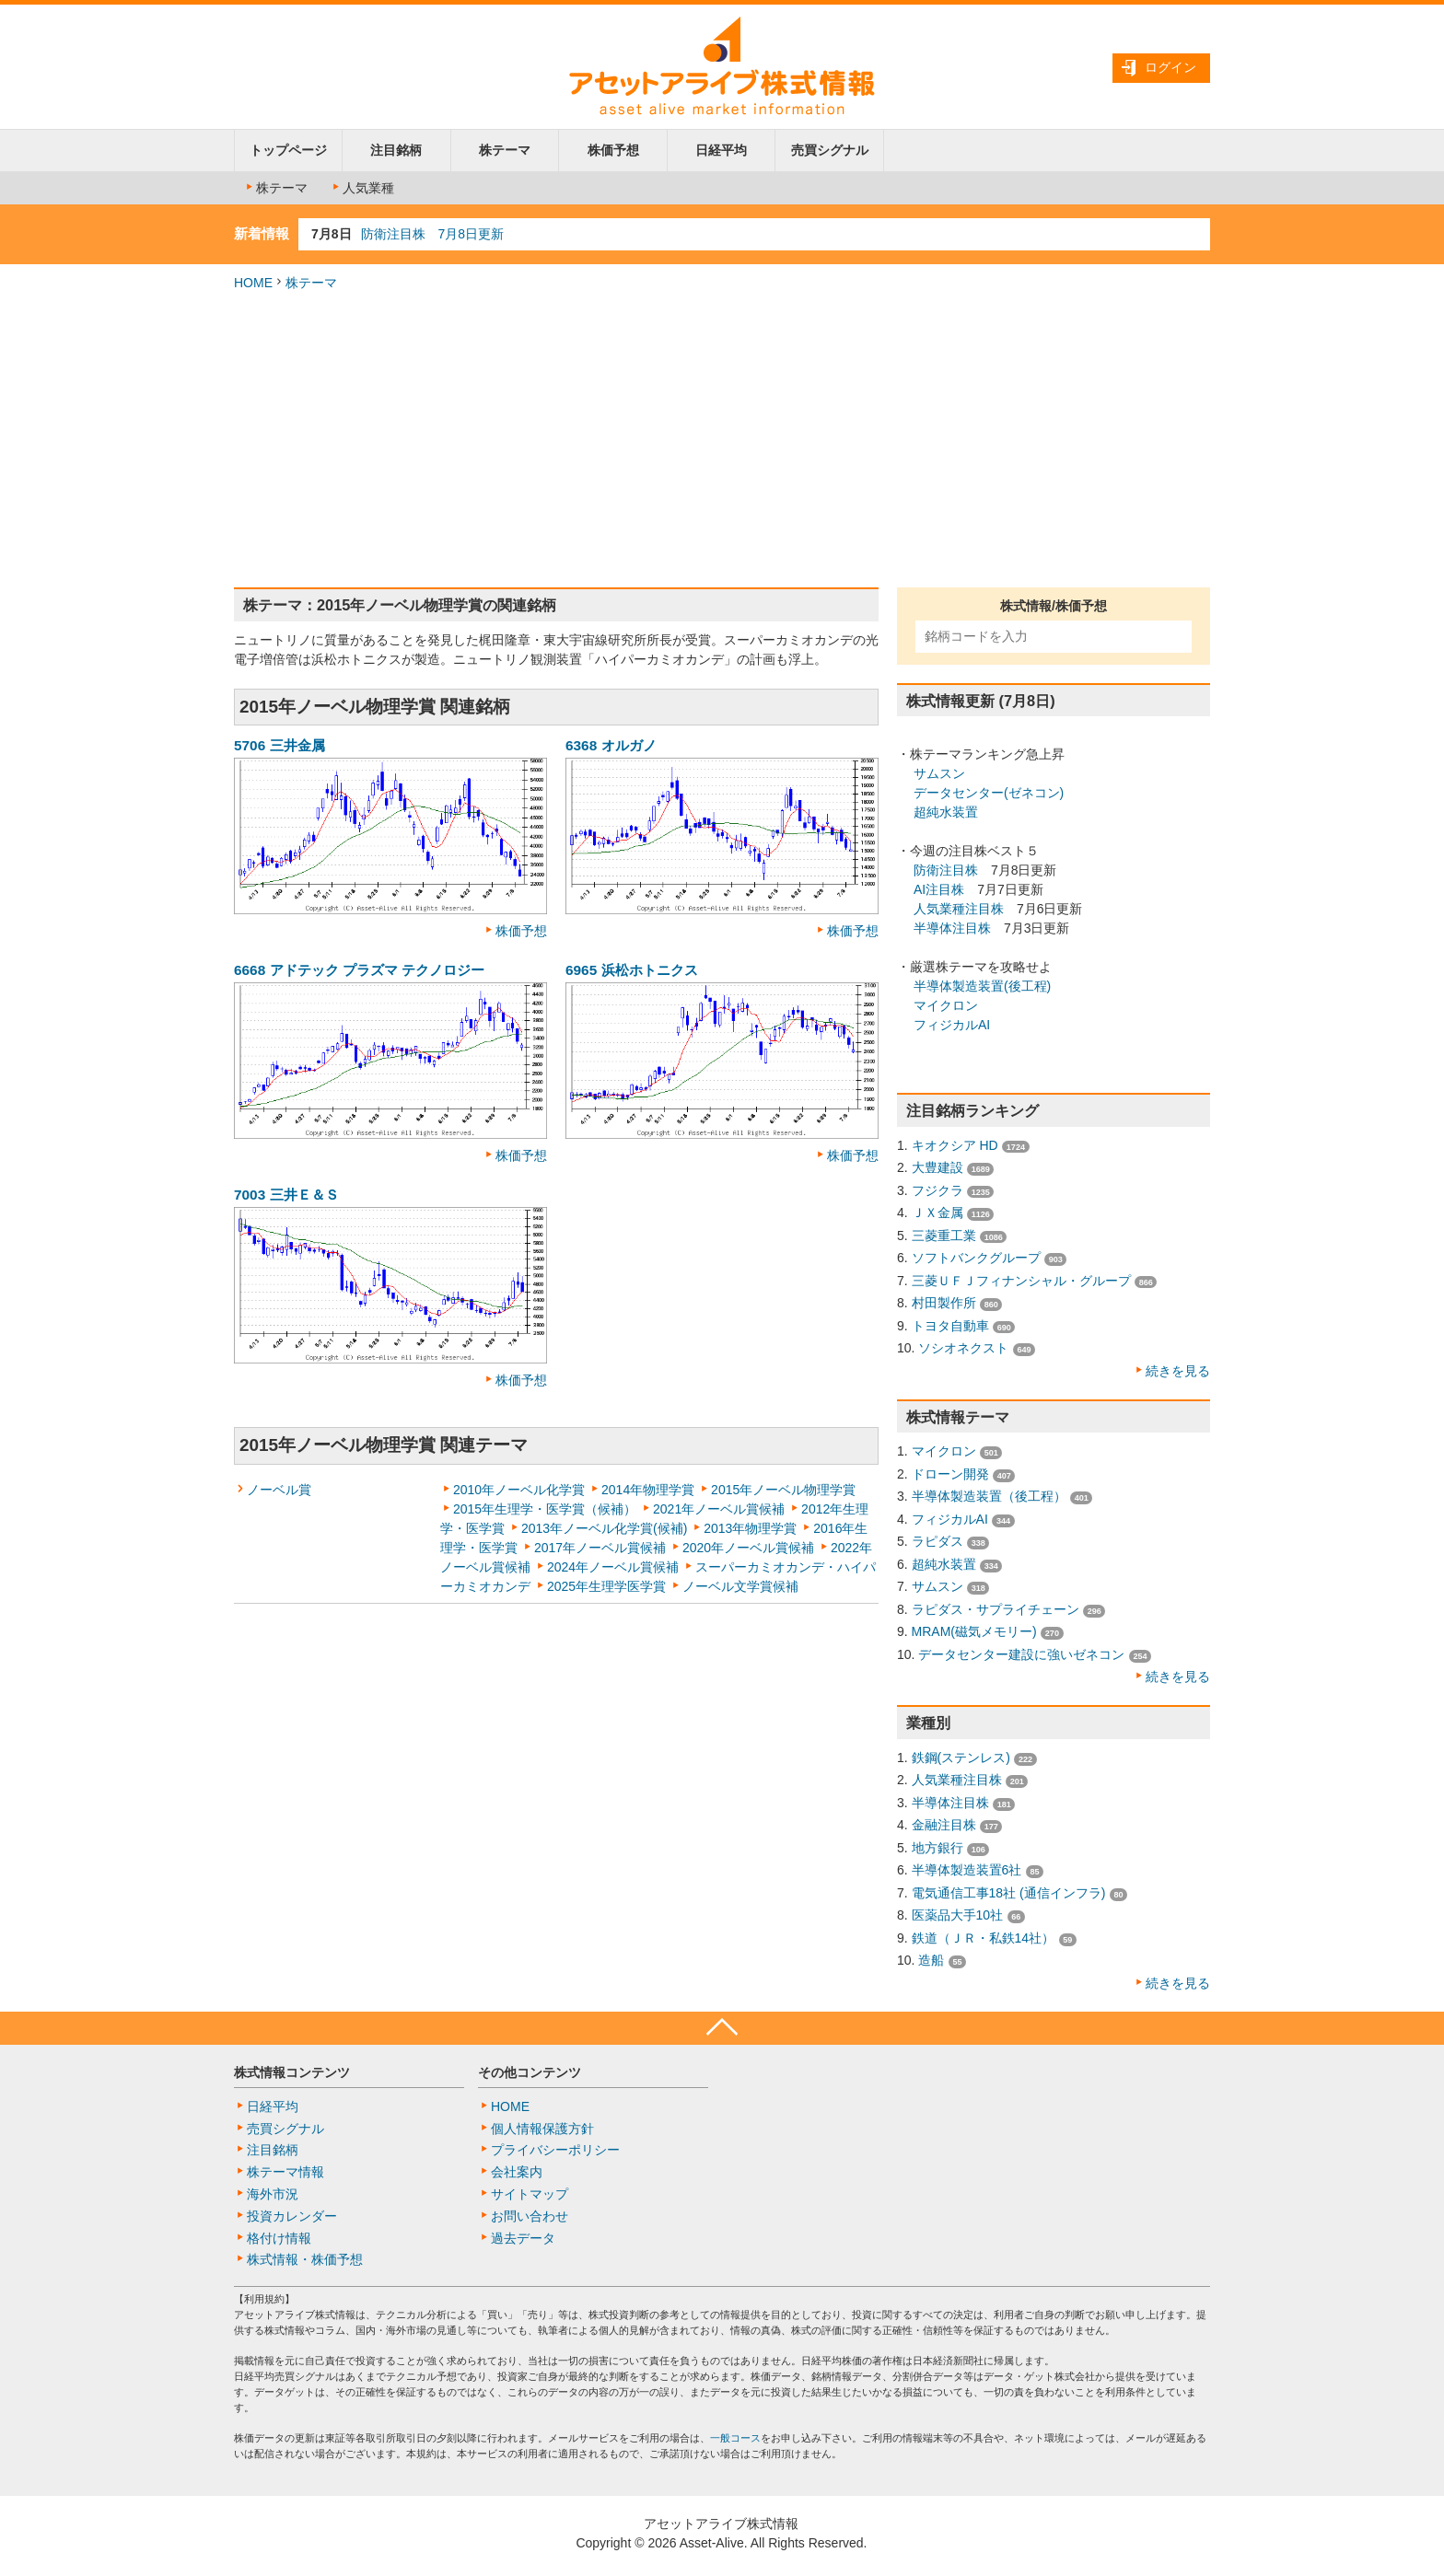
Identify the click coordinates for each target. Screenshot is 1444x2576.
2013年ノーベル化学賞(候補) (604, 1528)
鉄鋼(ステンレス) (961, 1757)
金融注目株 (944, 1824)
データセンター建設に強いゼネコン (1021, 1654)
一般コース (735, 2437)
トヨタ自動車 (950, 1325)
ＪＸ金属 (937, 1212)
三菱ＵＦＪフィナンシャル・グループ (1021, 1280)
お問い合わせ (529, 2216)
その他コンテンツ (529, 2072)
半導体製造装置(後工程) (982, 986)
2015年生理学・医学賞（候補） (544, 1509)
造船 (931, 1960)
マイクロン (946, 1005)
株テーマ (504, 150)
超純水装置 (946, 812)
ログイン (1170, 67)
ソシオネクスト (963, 1347)
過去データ (523, 2238)
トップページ (288, 150)
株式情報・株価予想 (305, 2259)
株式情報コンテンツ (292, 2072)
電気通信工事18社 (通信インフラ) (1009, 1893)
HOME (253, 282)
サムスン (939, 773)
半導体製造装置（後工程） (989, 1496)
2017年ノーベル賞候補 (600, 1547)
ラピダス (937, 1541)
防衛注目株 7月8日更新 (433, 233)
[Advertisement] (722, 440)
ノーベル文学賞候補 (740, 1586)
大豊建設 (937, 1167)
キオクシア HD (955, 1145)
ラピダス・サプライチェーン (995, 1609)
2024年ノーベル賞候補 (613, 1567)
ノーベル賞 (279, 1489)
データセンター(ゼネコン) (989, 792)
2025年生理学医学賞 (606, 1586)
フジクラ (937, 1190)
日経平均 (721, 150)
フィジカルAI (952, 1024)
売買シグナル (829, 150)
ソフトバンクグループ (976, 1257)
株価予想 (613, 150)
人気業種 (362, 187)
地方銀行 (937, 1847)
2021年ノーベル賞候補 (719, 1509)
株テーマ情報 (285, 2171)
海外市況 (272, 2194)
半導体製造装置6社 (967, 1869)
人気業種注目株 (959, 908)
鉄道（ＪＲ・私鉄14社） (983, 1938)
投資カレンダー (292, 2216)
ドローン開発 (950, 1474)
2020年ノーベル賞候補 (748, 1547)
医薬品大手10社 (958, 1915)
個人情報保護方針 (542, 2128)
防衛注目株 (946, 870)
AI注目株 (939, 889)
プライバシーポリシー (555, 2149)
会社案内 (516, 2171)
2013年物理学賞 (750, 1528)
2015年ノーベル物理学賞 (783, 1489)
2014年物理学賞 (647, 1489)
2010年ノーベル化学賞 (519, 1489)
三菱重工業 (944, 1235)
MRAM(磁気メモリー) (974, 1631)
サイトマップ (529, 2194)
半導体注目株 (952, 928)
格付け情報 (279, 2238)
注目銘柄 (396, 150)
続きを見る (1178, 1370)
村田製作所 (944, 1302)
